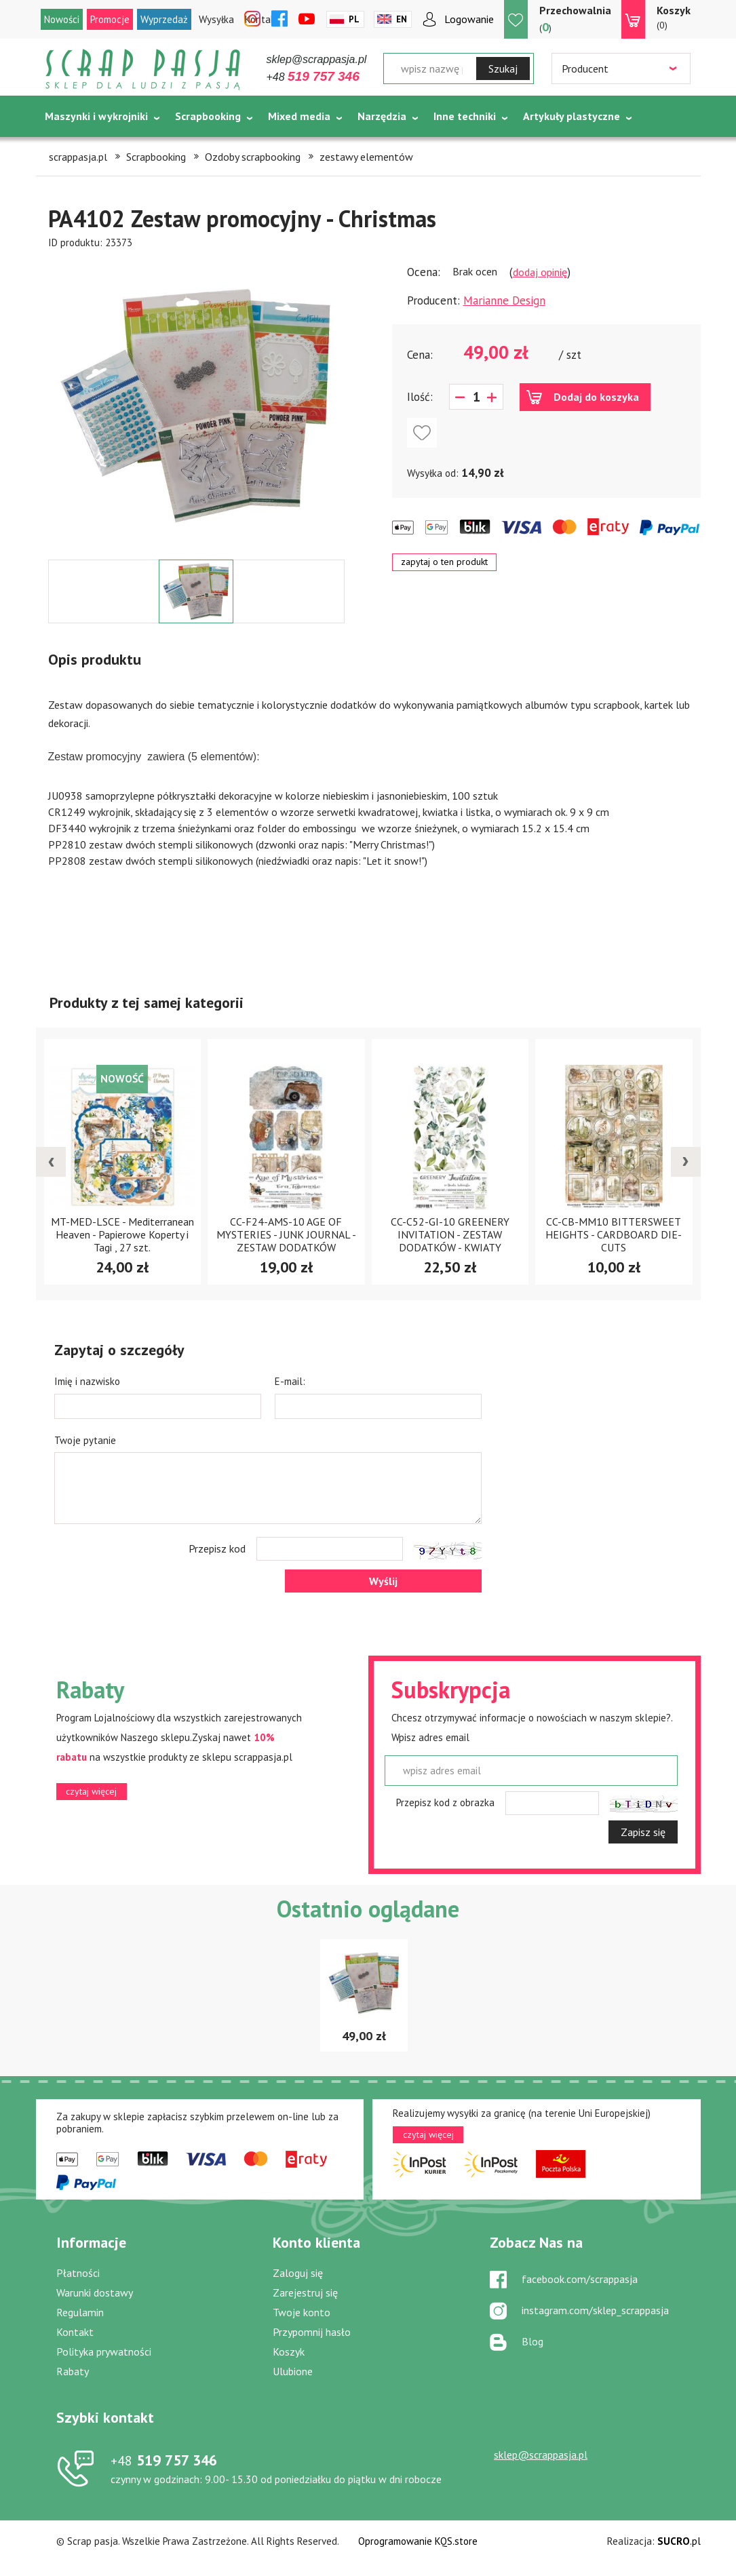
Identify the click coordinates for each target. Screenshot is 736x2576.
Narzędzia (381, 116)
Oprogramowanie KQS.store (418, 2541)
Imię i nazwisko (87, 1381)
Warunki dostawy (94, 2292)
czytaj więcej (91, 1791)
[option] (196, 405)
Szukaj (503, 68)
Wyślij (383, 1581)
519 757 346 (164, 2460)
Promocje (110, 19)
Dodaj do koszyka (596, 397)
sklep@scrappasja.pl (317, 59)
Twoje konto (301, 2312)
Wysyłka (216, 19)
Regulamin (80, 2312)
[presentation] (51, 1162)
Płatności (78, 2273)
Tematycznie (77, 150)
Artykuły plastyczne (571, 116)
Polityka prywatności (103, 2351)
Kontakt (75, 2332)
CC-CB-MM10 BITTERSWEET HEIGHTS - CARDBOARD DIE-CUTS (613, 1234)
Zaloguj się (298, 2273)
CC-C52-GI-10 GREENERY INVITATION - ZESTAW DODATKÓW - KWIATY (450, 1234)
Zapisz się (643, 1832)
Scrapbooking (208, 116)
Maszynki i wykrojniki (96, 116)
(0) (674, 17)
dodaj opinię (540, 272)
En (401, 19)
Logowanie (469, 19)
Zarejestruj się (305, 2292)
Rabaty (72, 2371)
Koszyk (289, 2351)
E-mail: (290, 1381)
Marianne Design (504, 300)
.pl (679, 2541)
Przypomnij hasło (312, 2332)
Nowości (61, 19)
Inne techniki (464, 116)
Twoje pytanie (85, 1440)
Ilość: (420, 396)
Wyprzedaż (164, 19)
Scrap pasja (143, 69)
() (575, 19)
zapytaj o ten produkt (444, 561)
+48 (313, 77)
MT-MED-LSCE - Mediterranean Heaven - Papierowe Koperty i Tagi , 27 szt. (122, 1234)
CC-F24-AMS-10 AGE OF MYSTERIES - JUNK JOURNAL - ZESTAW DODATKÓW (286, 1234)
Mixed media (299, 116)
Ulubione (293, 2371)
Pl (354, 19)
